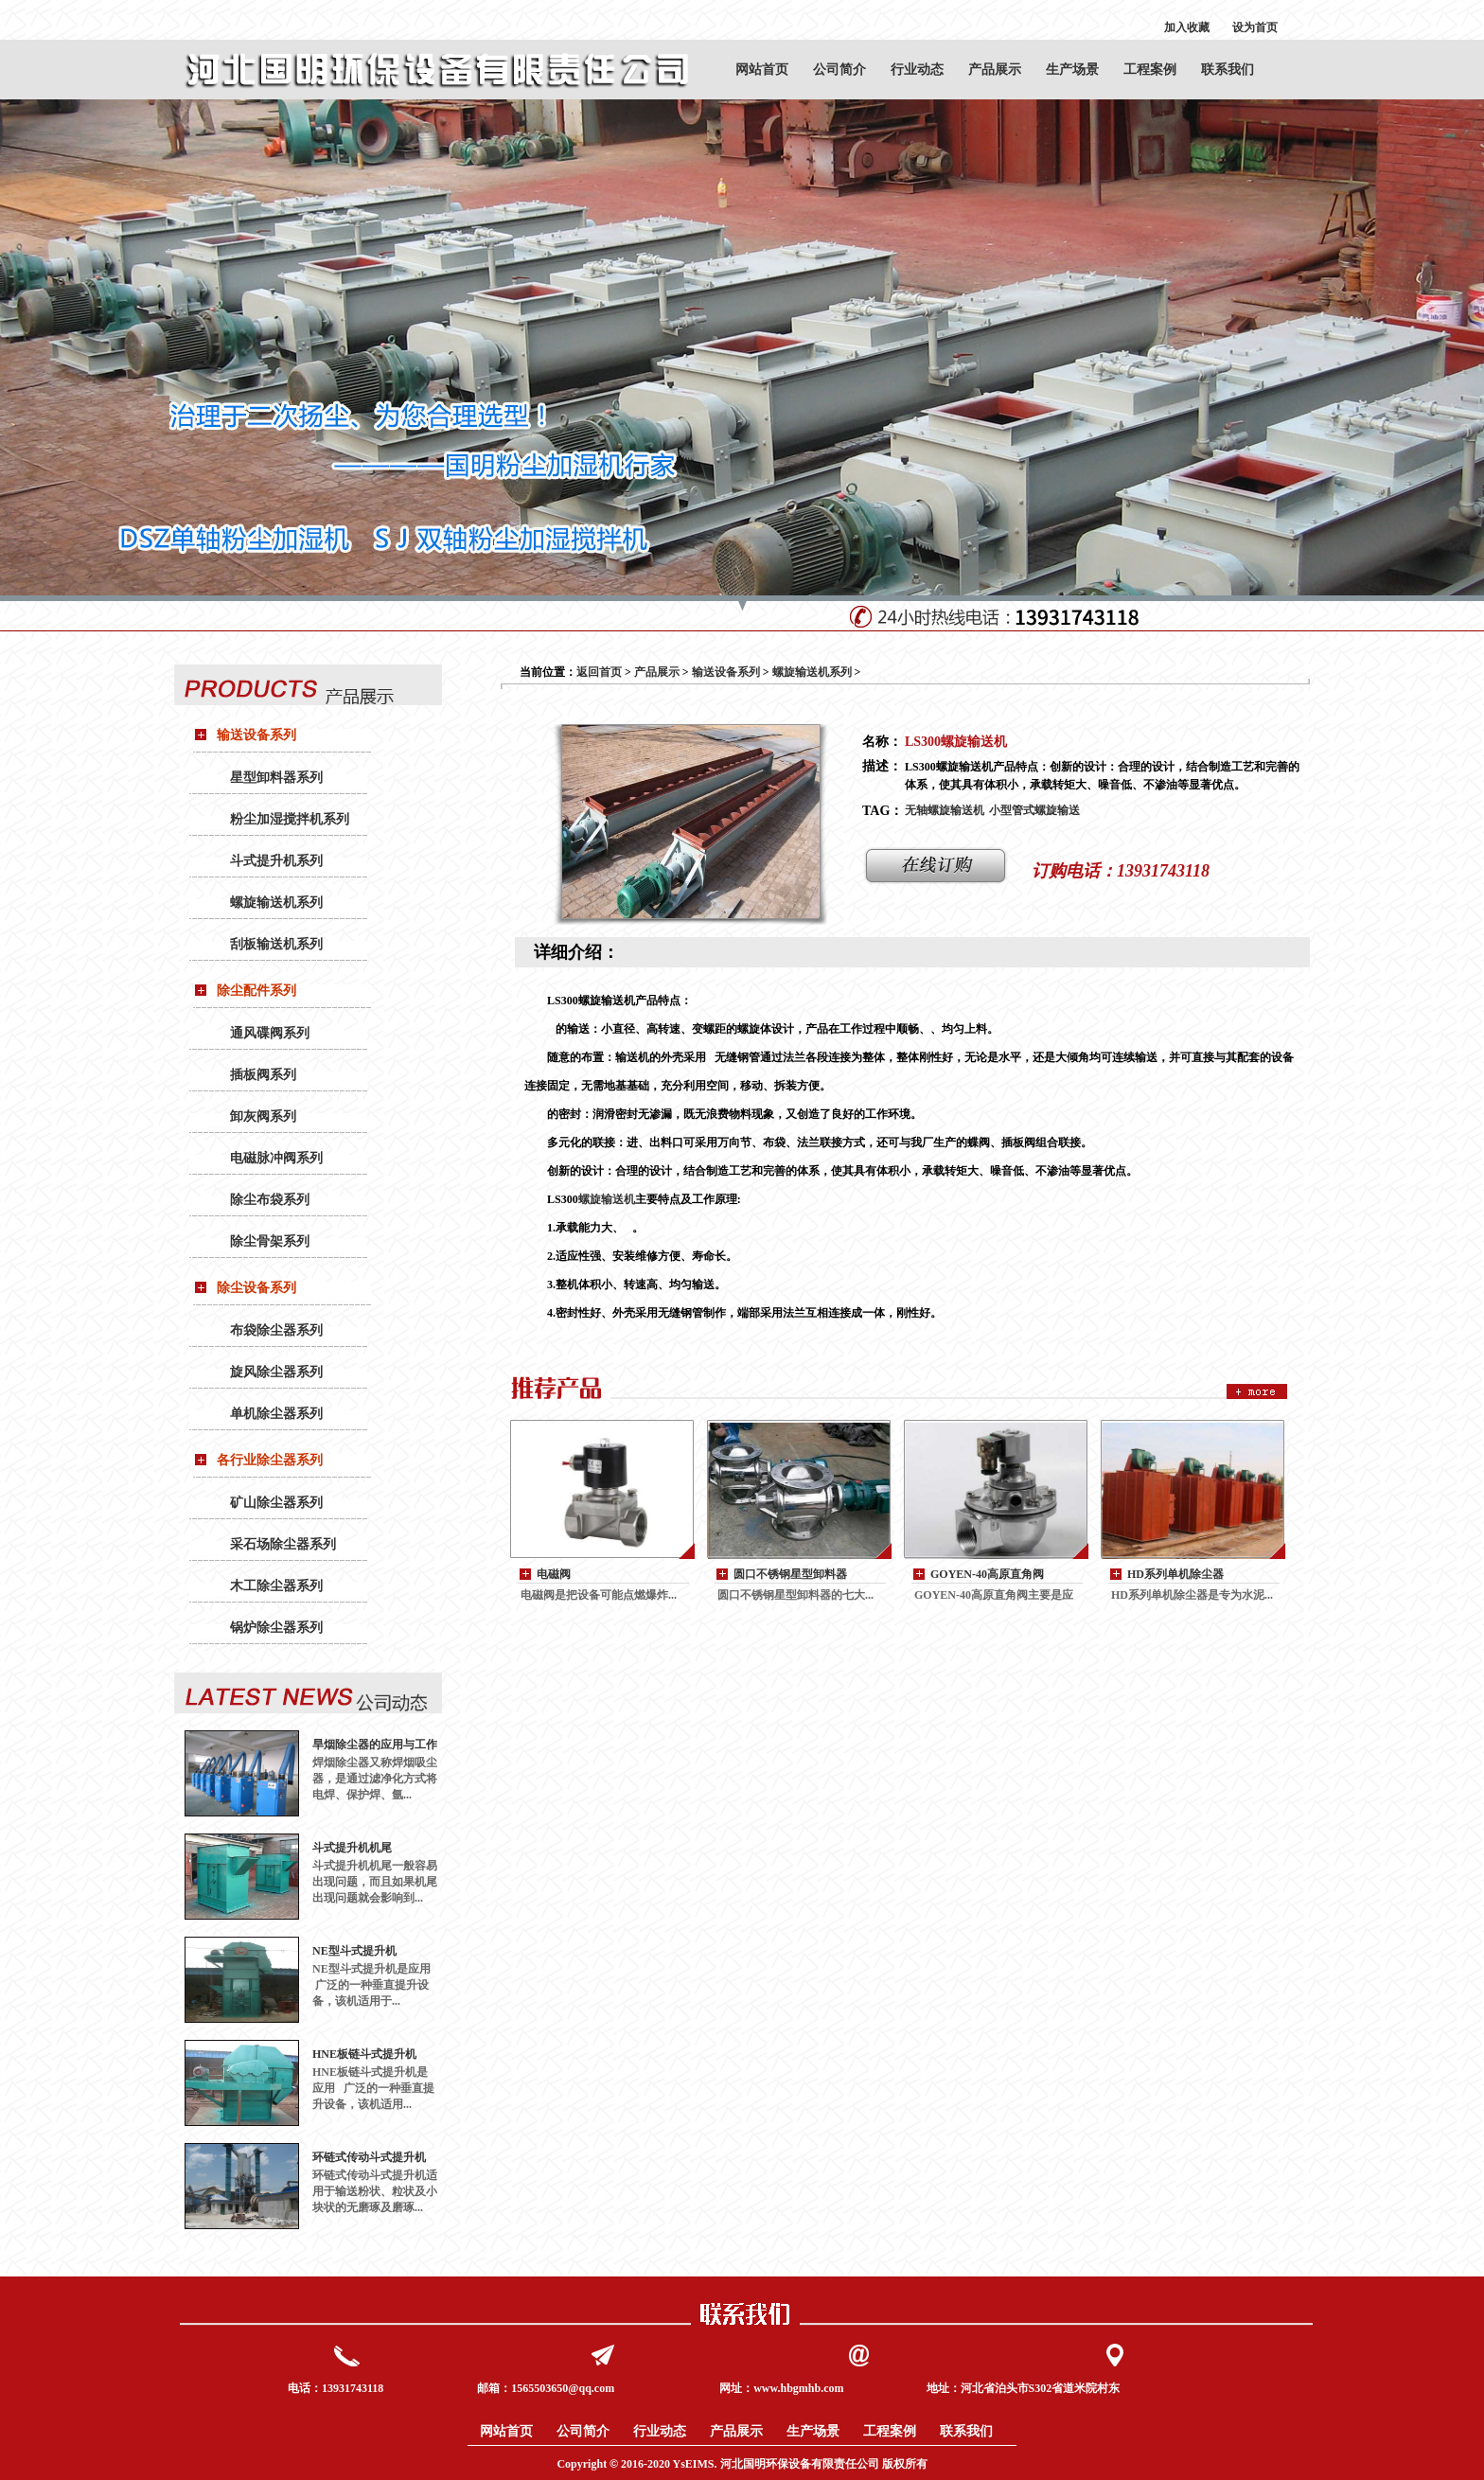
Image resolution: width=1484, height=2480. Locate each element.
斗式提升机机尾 (352, 1847)
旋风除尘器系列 (276, 1372)
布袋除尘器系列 (276, 1330)
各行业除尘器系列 (270, 1460)
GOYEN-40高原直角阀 (987, 1574)
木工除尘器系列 (276, 1586)
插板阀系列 (263, 1075)
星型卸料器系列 (276, 778)
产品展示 (994, 69)
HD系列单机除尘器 (1175, 1574)
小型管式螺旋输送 (1034, 810)
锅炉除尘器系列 (276, 1628)
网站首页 (761, 69)
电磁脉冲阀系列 (276, 1158)
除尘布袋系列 (269, 1200)
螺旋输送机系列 (276, 902)
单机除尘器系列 (276, 1414)
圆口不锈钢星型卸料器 (790, 1574)
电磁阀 (554, 1574)
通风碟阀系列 (269, 1033)
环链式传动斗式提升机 (369, 2157)
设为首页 (1255, 27)
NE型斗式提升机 (354, 1950)
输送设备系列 (256, 735)
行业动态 (917, 69)
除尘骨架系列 (269, 1241)
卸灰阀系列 (263, 1116)
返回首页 (599, 672)
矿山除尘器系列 (276, 1503)
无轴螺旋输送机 (944, 810)
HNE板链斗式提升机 (364, 2054)
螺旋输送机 (606, 1199)
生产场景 (1072, 69)
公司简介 (839, 69)
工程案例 (1149, 69)
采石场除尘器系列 (283, 1544)
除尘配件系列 (256, 990)
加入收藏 (1187, 27)
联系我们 (1227, 69)
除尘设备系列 (256, 1288)
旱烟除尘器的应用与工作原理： (374, 1745)
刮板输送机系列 (276, 944)
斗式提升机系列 (276, 861)
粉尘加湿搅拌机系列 (289, 819)
